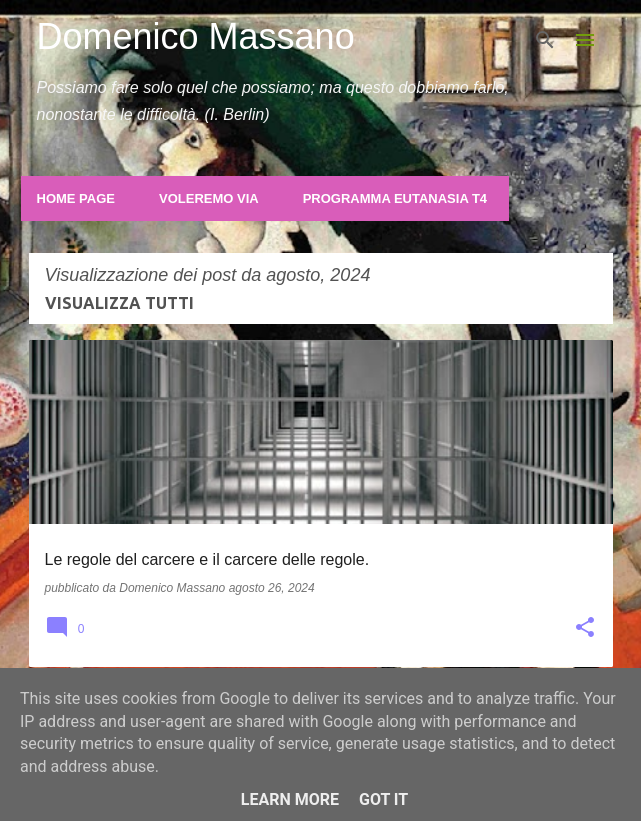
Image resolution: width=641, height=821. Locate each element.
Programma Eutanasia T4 (395, 198)
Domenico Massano (196, 36)
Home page (76, 198)
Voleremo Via (209, 198)
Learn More (290, 799)
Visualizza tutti (119, 303)
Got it (383, 799)
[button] (585, 629)
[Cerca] (545, 40)
